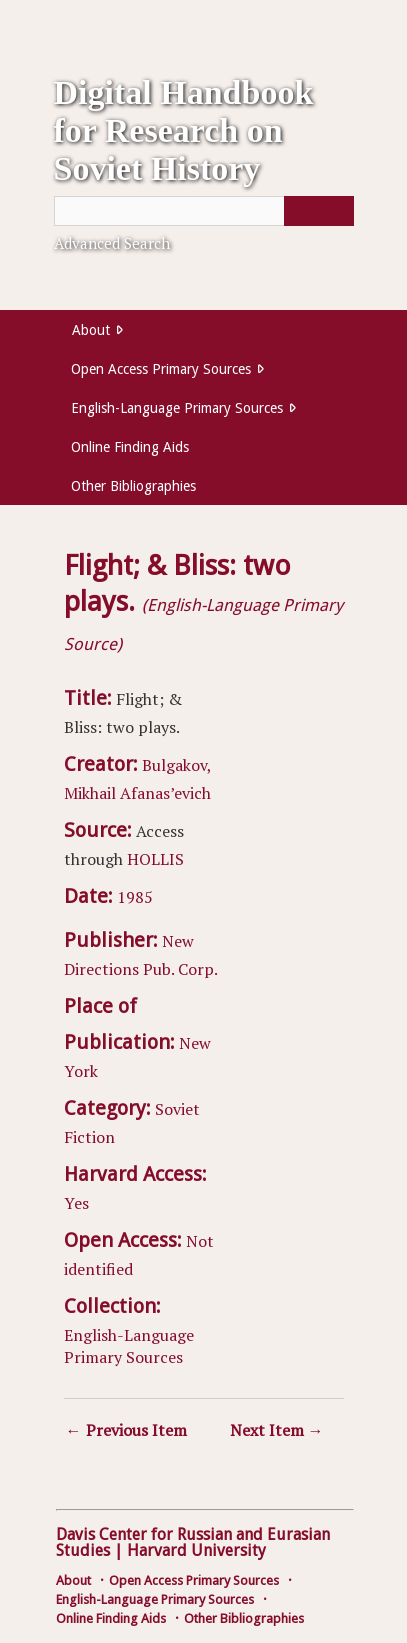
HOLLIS (155, 859)
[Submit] (319, 211)
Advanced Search (112, 243)
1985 (135, 897)
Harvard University (196, 1550)
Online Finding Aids (130, 447)
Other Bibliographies (133, 486)
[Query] (204, 211)
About (91, 330)
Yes (76, 1203)
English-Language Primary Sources (177, 408)
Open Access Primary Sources (161, 369)
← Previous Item (126, 1430)
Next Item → (277, 1430)
